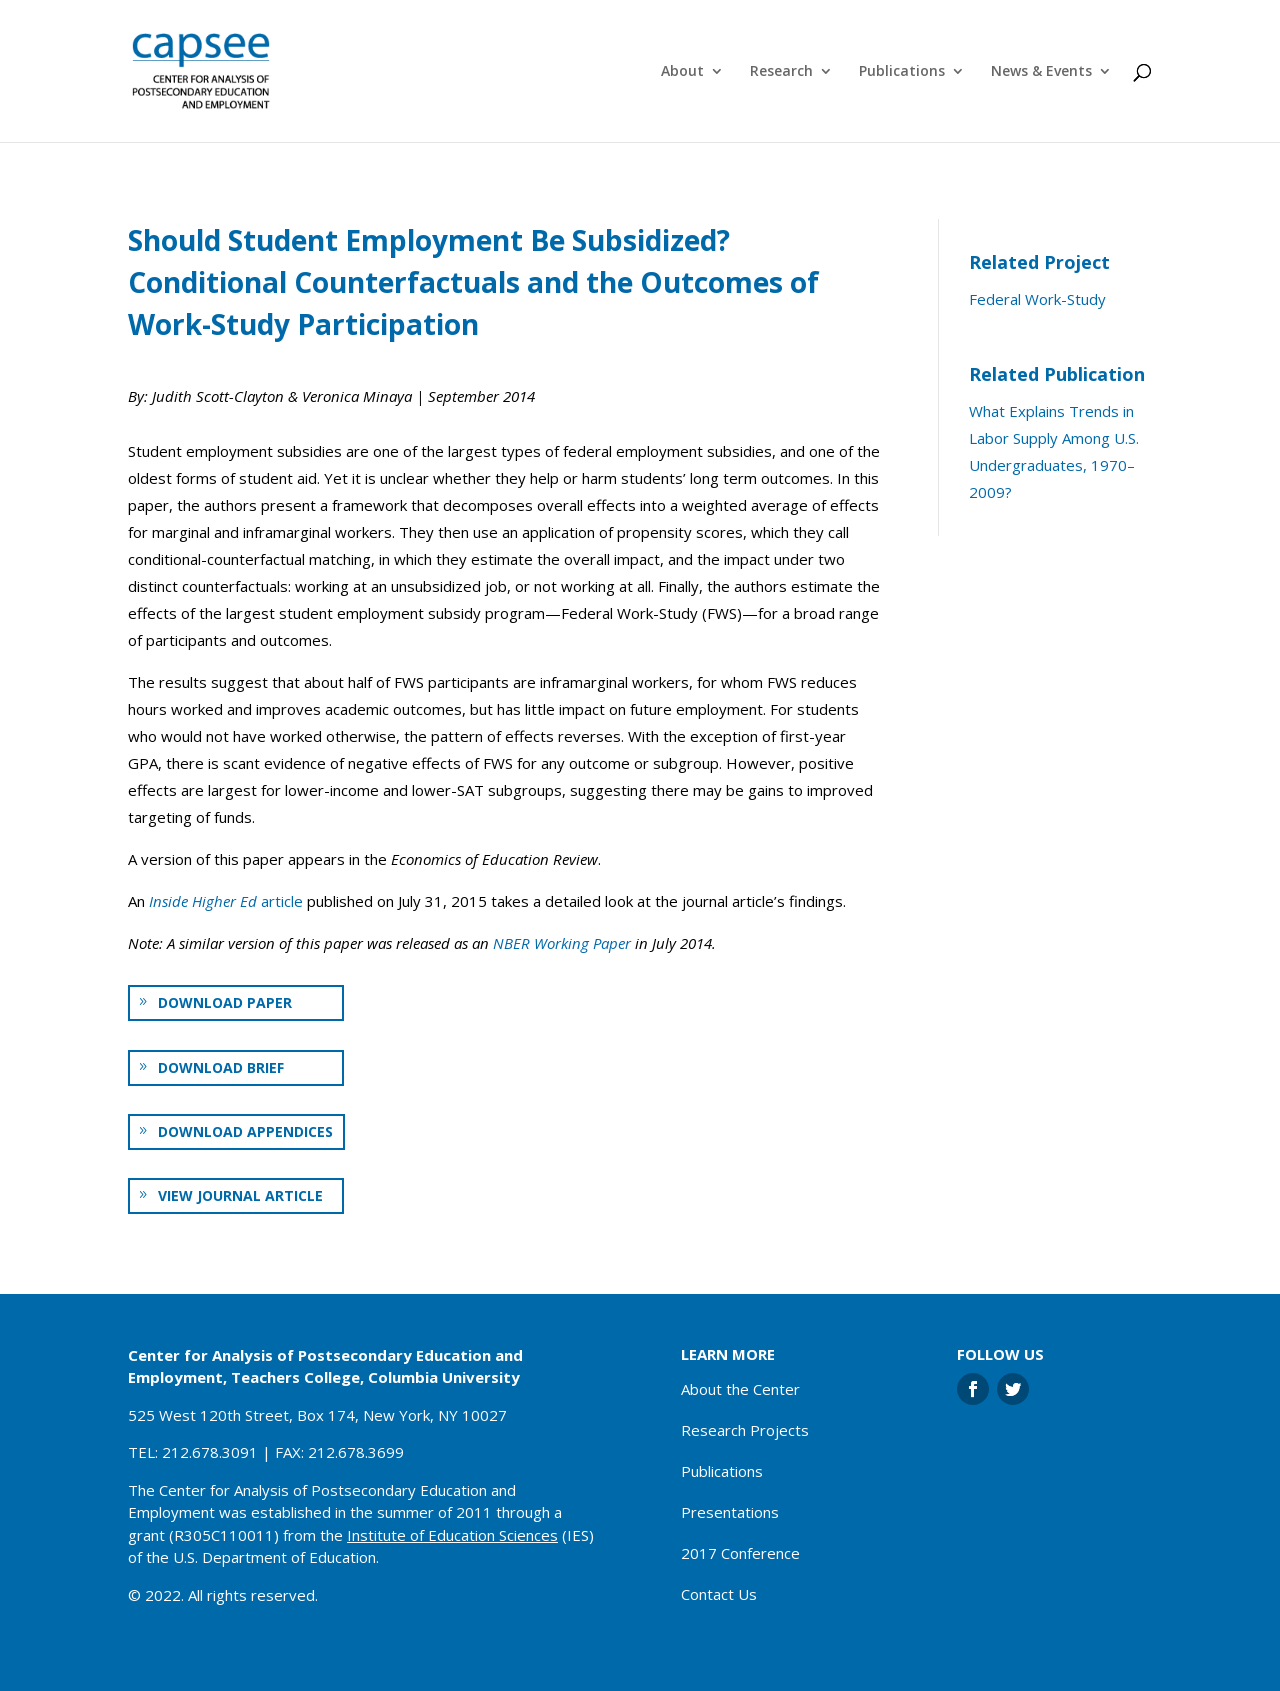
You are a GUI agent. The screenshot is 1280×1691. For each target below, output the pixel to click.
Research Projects (745, 1430)
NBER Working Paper (562, 943)
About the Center (740, 1389)
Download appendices (245, 1131)
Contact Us (719, 1594)
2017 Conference (740, 1553)
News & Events (1041, 72)
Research (781, 72)
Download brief (221, 1067)
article (226, 901)
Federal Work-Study (1037, 299)
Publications (902, 72)
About (682, 72)
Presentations (730, 1512)
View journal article (240, 1195)
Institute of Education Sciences (452, 1535)
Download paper (225, 1002)
